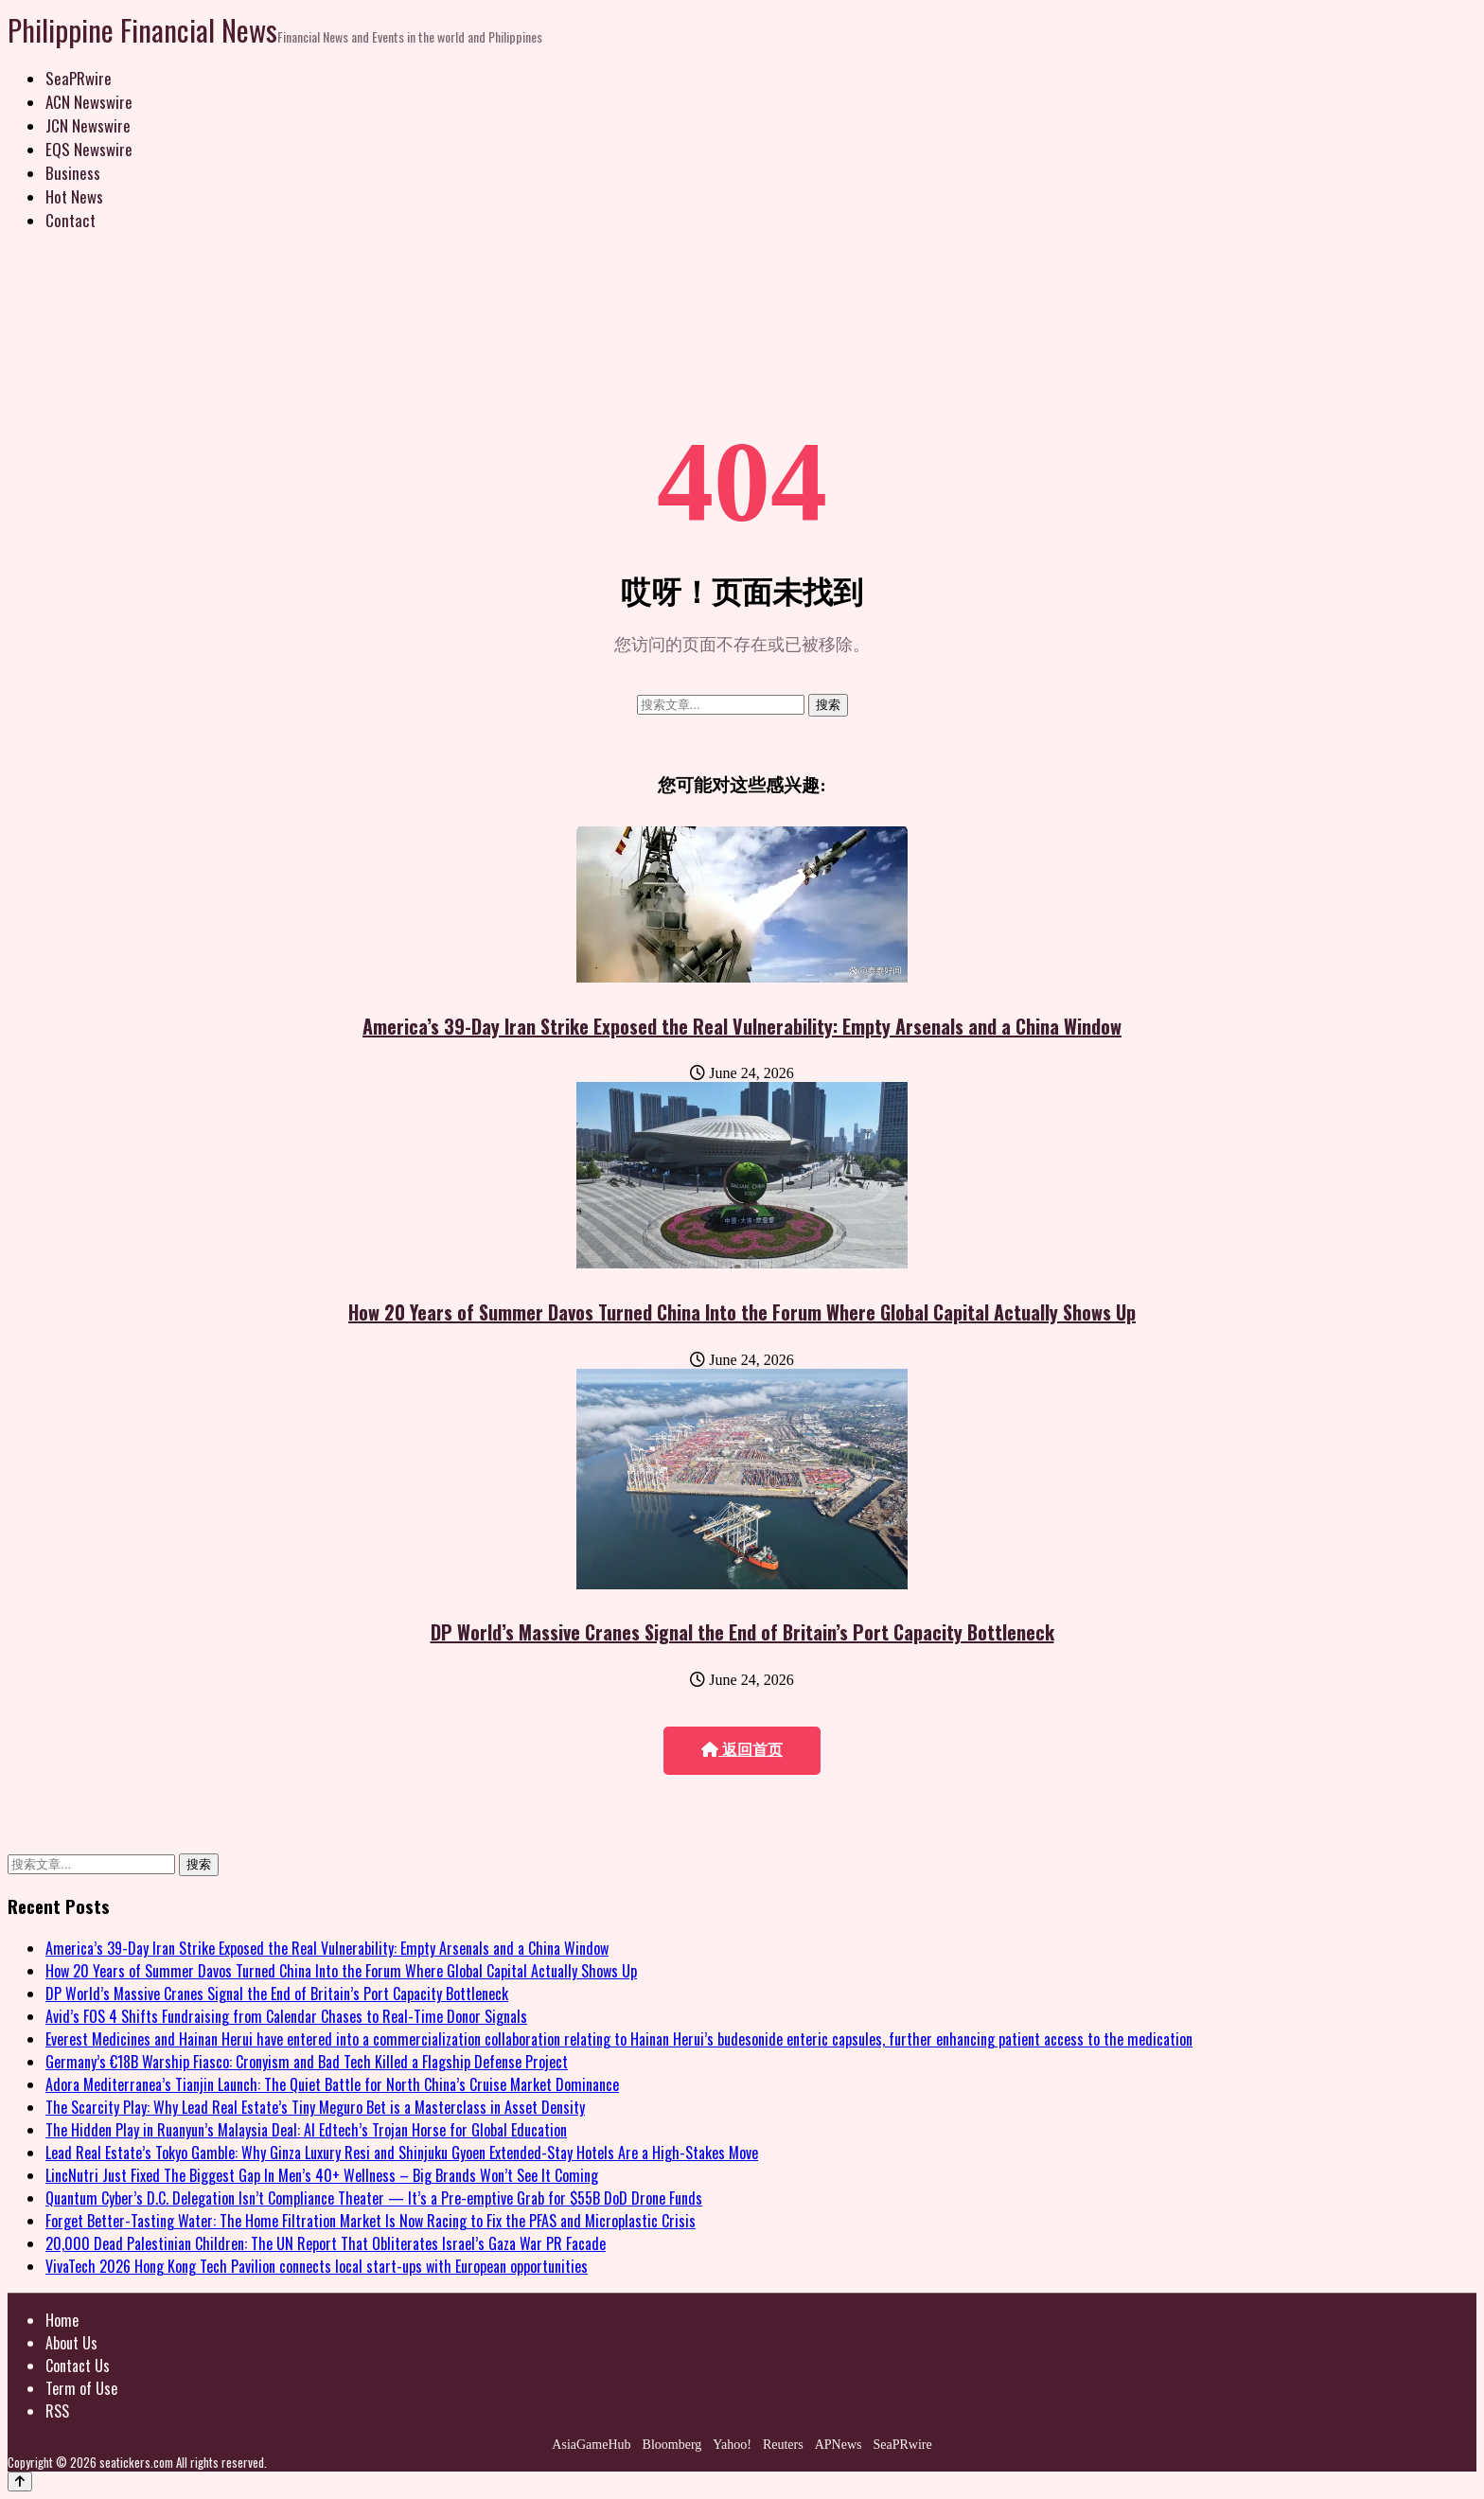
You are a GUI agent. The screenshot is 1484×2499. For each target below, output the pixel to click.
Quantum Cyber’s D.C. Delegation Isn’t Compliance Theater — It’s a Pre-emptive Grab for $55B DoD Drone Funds (373, 2198)
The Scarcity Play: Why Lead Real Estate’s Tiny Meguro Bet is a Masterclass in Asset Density (315, 2107)
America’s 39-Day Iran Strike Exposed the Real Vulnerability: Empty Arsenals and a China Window (742, 1026)
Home (62, 2320)
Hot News (74, 196)
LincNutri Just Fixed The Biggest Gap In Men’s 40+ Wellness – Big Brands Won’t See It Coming (321, 2175)
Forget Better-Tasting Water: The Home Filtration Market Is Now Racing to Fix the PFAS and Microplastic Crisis (370, 2220)
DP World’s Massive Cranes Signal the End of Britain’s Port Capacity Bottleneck (742, 1632)
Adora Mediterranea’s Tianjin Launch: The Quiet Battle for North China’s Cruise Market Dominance (332, 2084)
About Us (71, 2342)
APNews (838, 2444)
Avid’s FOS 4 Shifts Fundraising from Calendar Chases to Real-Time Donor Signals (286, 2016)
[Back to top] (20, 2481)
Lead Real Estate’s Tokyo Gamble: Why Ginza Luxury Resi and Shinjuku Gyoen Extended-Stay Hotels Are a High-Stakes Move (401, 2152)
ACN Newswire (88, 102)
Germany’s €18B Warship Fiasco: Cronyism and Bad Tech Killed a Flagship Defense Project (306, 2061)
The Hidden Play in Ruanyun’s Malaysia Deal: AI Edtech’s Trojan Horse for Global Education (306, 2129)
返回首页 (742, 1750)
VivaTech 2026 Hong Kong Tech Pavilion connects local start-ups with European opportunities (316, 2266)
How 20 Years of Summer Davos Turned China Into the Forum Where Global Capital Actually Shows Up (742, 1312)
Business (72, 173)
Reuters (783, 2444)
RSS (57, 2411)
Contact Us (77, 2365)
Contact (70, 220)
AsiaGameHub (591, 2444)
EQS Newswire (88, 149)
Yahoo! (732, 2444)
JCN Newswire (88, 125)
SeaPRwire (78, 78)
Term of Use (81, 2388)
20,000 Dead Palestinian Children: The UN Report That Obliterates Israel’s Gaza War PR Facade (325, 2243)
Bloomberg (672, 2444)
